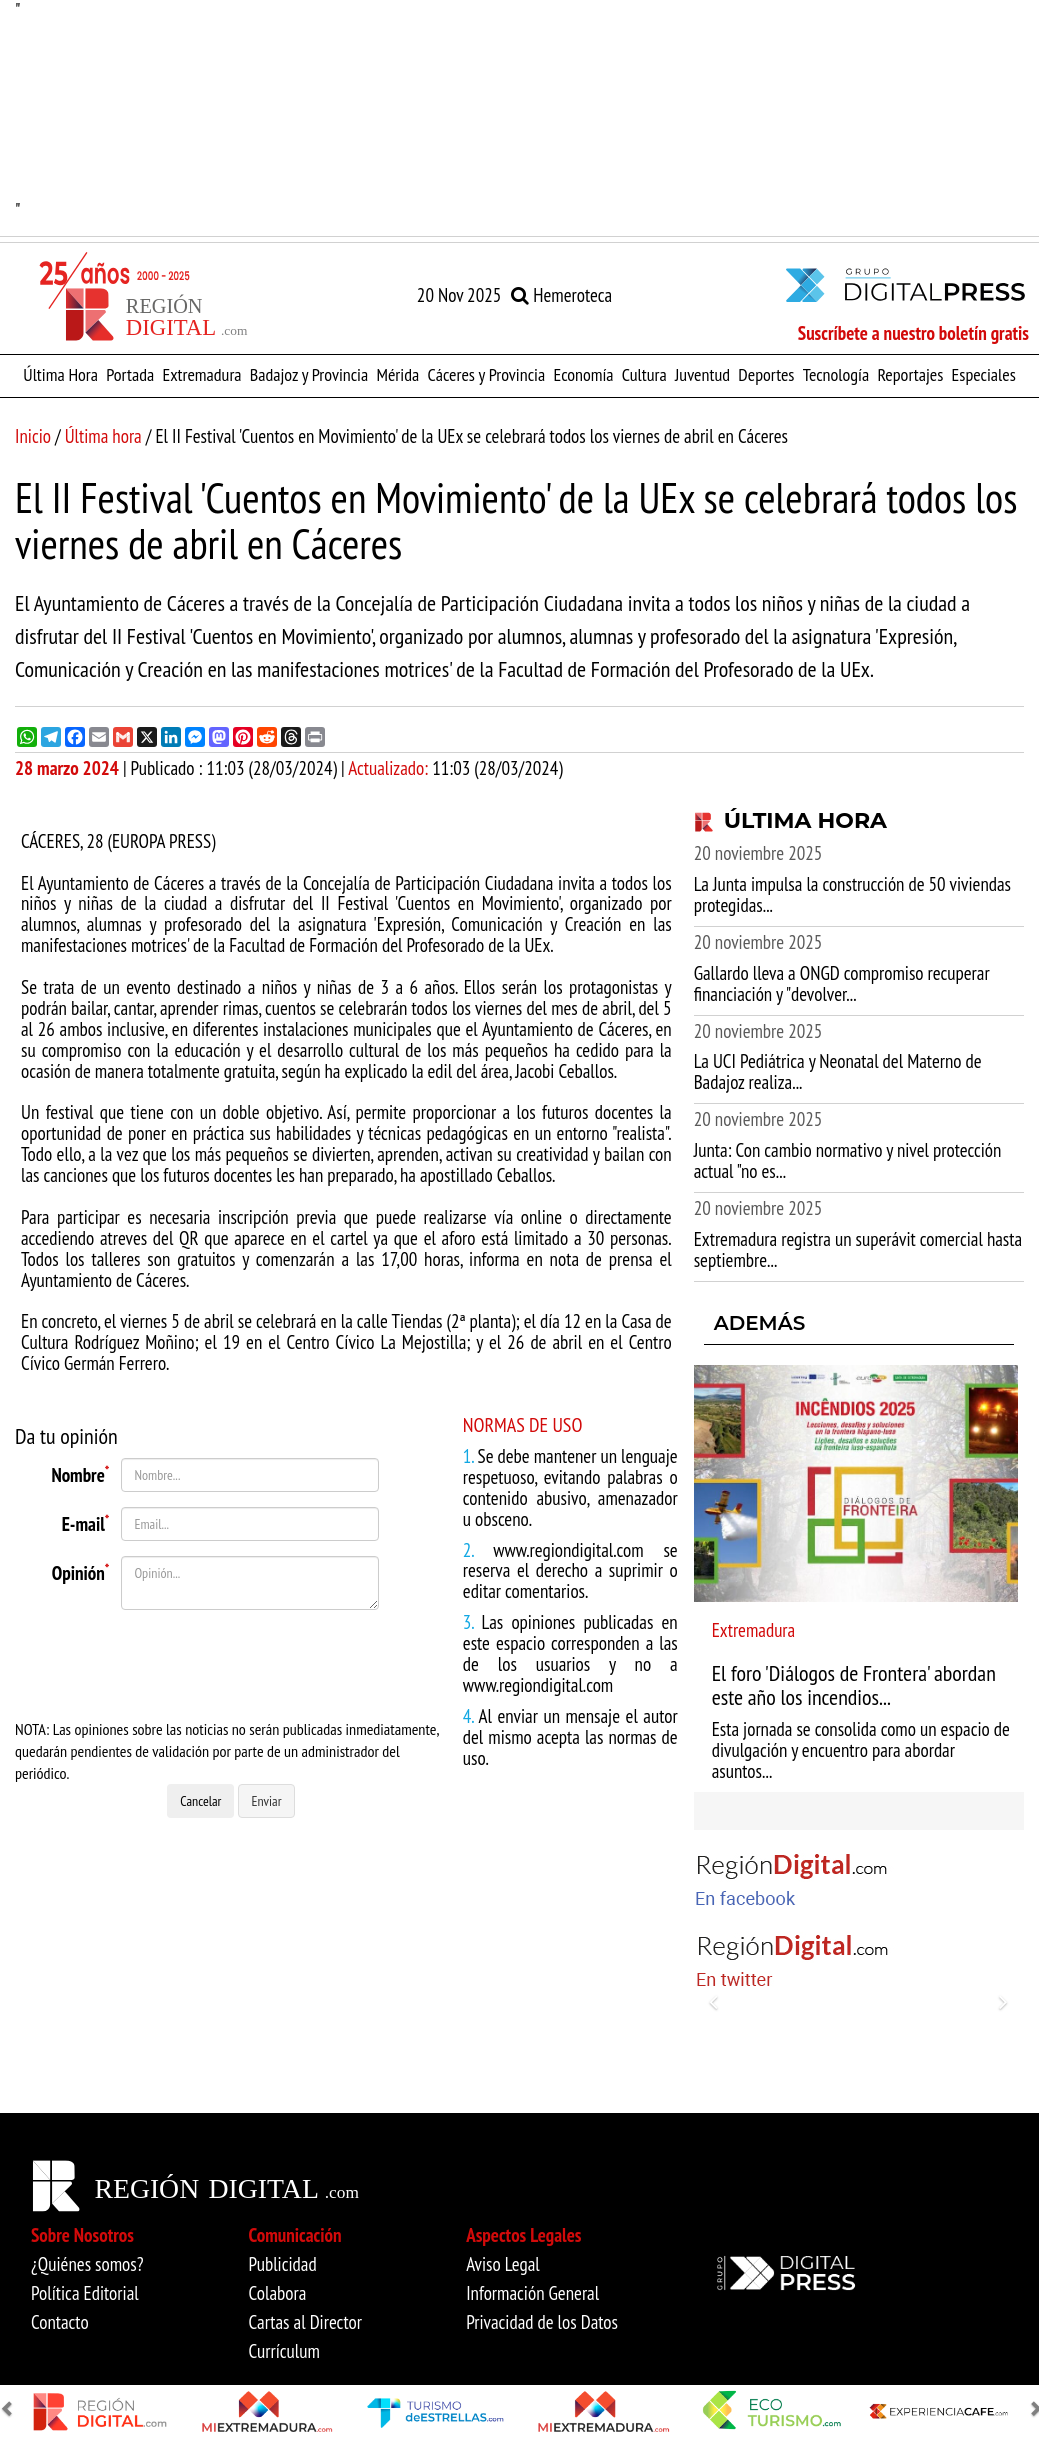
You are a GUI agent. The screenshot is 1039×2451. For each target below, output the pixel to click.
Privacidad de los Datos (542, 2322)
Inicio (33, 436)
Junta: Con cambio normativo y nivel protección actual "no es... (848, 1160)
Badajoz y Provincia (309, 374)
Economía (583, 374)
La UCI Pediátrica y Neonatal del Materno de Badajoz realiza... (838, 1071)
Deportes (766, 374)
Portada (130, 374)
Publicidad (283, 2264)
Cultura (644, 374)
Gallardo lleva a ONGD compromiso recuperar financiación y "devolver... (842, 983)
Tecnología (836, 374)
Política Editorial (85, 2293)
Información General (532, 2293)
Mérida (397, 374)
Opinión (81, 1571)
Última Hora (60, 374)
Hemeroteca (561, 295)
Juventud (702, 374)
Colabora (278, 2293)
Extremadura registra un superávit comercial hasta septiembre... (858, 1249)
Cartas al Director (305, 2322)
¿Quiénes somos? (87, 2264)
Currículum (284, 2351)
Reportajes (910, 374)
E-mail (86, 1522)
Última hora (103, 436)
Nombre (80, 1473)
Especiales (984, 374)
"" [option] (519, 110)
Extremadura (201, 374)
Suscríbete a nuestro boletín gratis (913, 333)
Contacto (60, 2322)
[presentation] (235, 1664)
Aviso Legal (503, 2264)
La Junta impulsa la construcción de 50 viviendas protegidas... (852, 894)
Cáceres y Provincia (486, 374)
